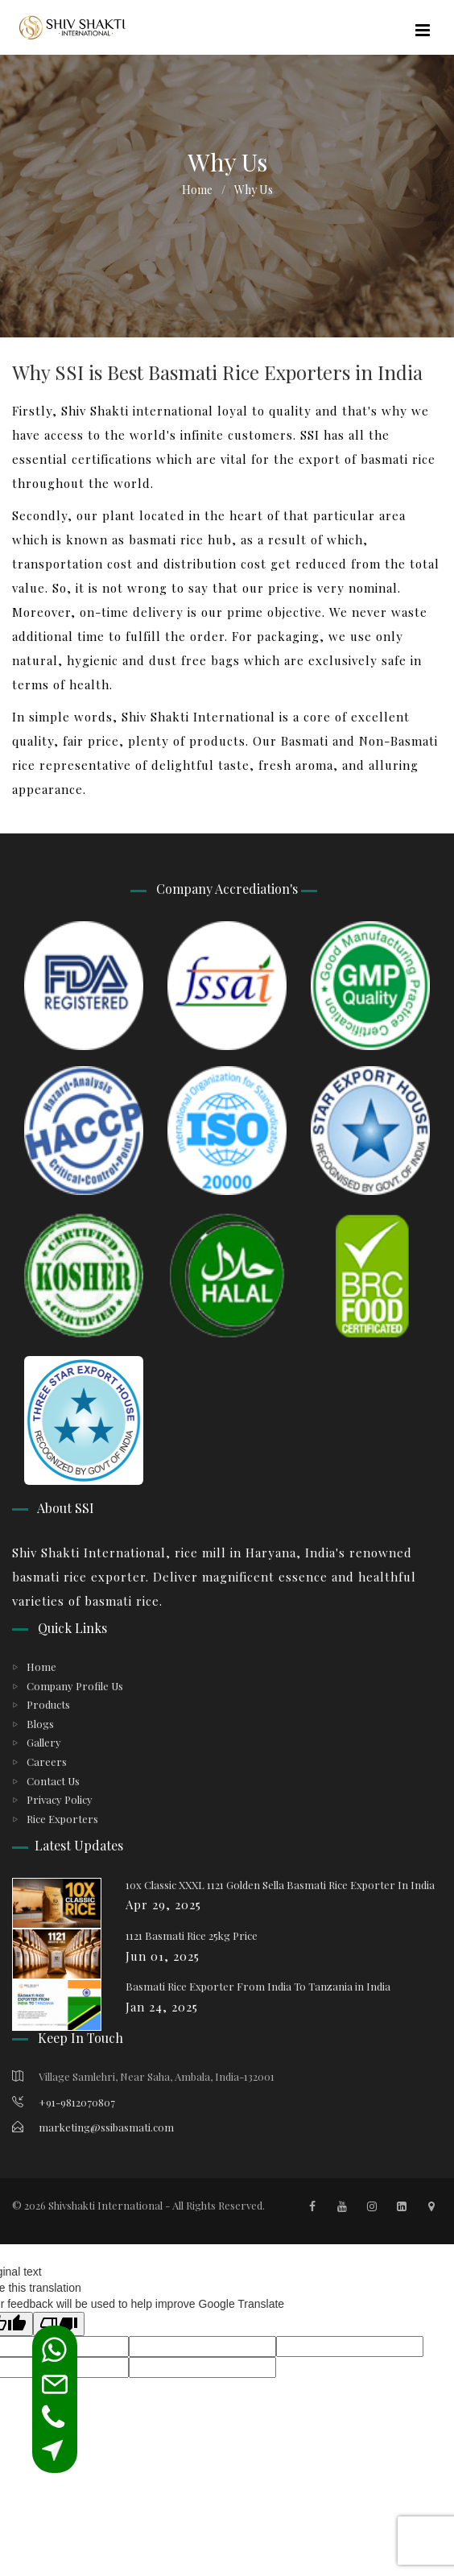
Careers (47, 1761)
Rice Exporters (62, 1819)
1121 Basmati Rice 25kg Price (192, 1935)
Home (197, 189)
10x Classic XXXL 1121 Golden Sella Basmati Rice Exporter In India (280, 1885)
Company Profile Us (75, 1686)
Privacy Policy (60, 1799)
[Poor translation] (59, 2324)
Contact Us (53, 1781)
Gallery (44, 1742)
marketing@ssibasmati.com (93, 2127)
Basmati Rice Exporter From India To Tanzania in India (258, 1986)
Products (48, 1704)
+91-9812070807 (63, 2102)
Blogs (40, 1723)
